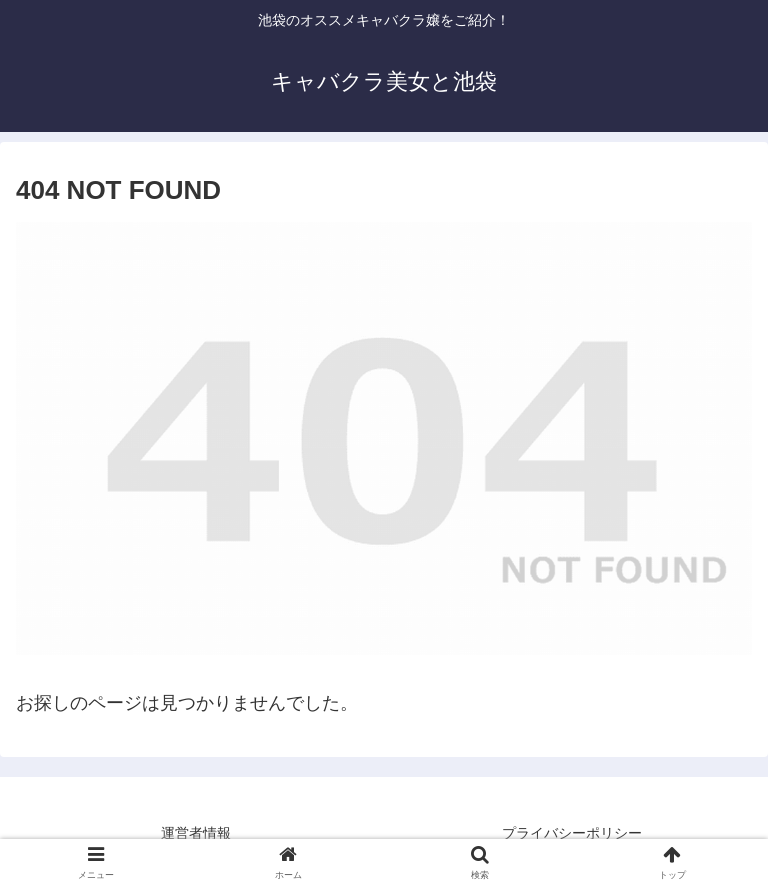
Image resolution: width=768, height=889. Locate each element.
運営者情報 (196, 833)
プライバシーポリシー (572, 833)
